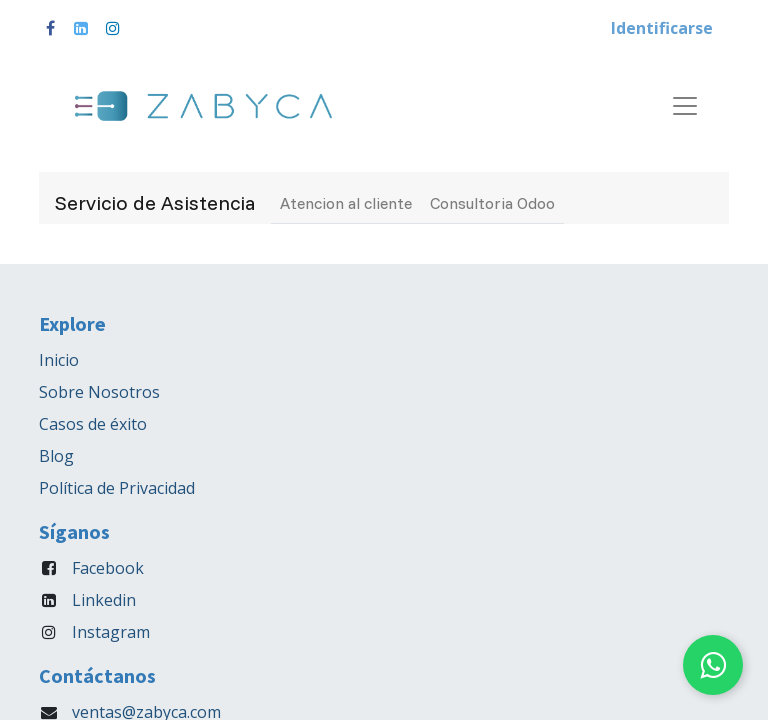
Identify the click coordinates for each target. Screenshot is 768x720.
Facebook (108, 568)
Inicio (59, 360)
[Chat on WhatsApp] (713, 665)
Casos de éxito (93, 424)
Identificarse (662, 28)
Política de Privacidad (117, 488)
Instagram (111, 632)
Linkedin (104, 600)
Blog (56, 456)
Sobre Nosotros (99, 392)
